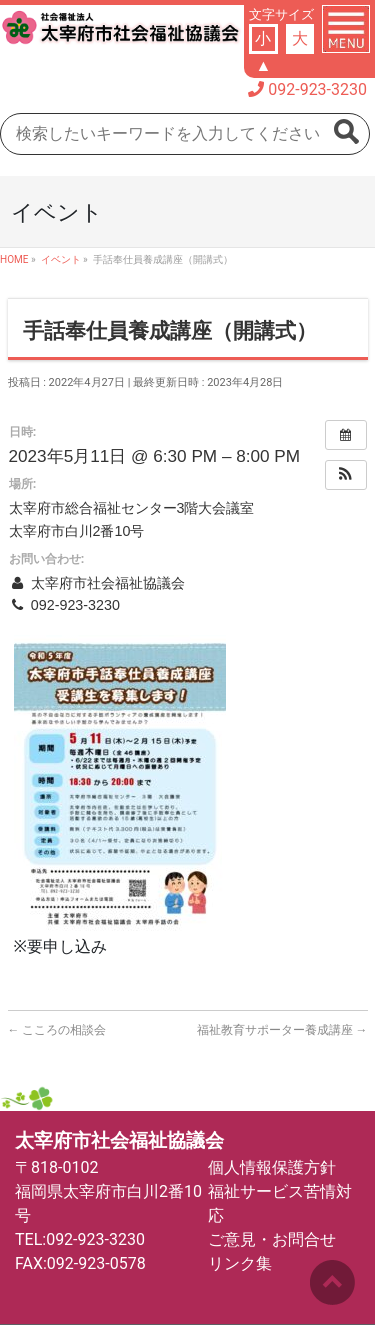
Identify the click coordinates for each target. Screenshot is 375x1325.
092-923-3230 (317, 89)
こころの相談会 (57, 1030)
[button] (346, 475)
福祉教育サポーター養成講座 (282, 1030)
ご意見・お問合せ (272, 1239)
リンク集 (240, 1263)
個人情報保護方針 (272, 1167)
